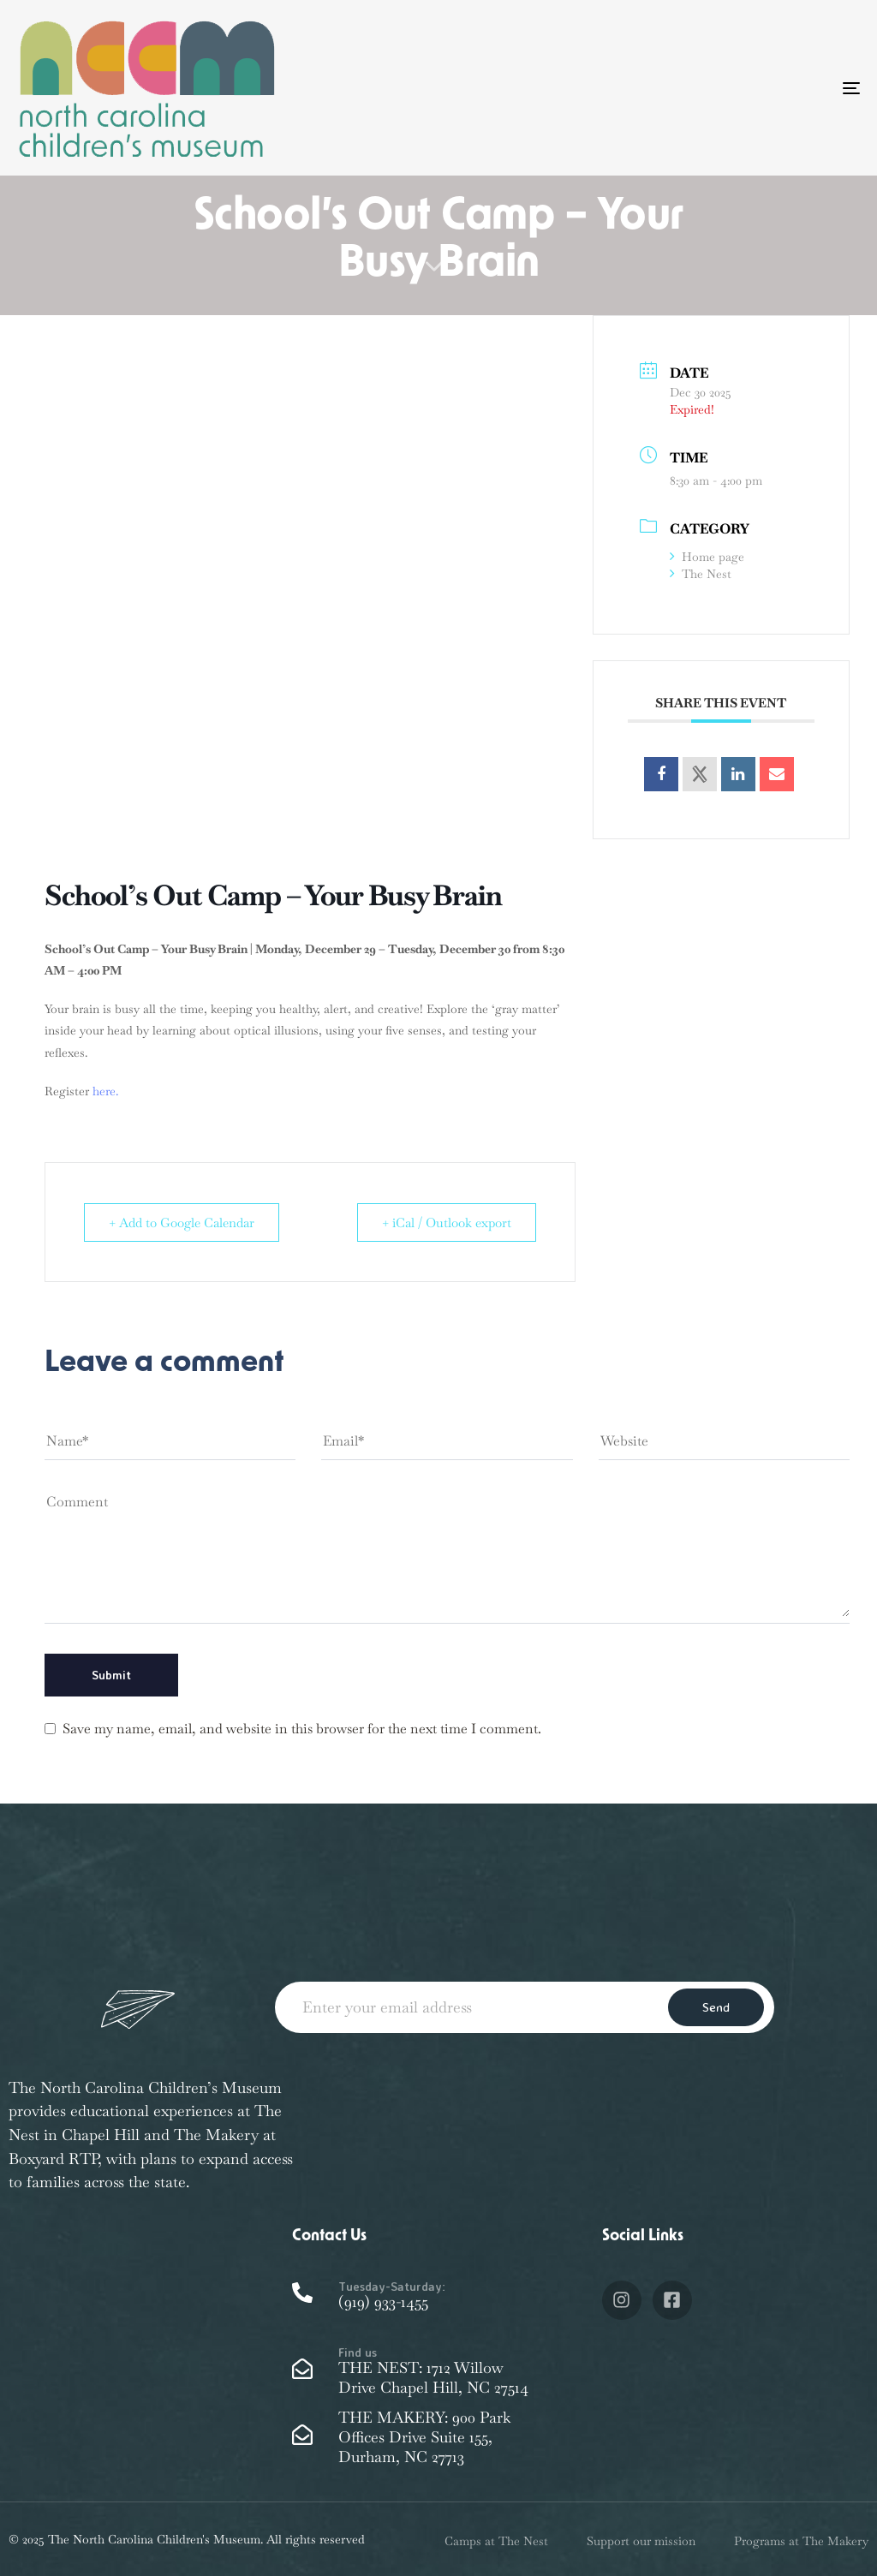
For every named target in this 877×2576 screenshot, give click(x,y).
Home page (707, 556)
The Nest (700, 573)
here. (105, 1091)
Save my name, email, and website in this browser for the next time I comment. (302, 1729)
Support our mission (641, 2541)
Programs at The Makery (801, 2541)
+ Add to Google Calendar (181, 1222)
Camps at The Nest (496, 2541)
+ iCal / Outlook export (446, 1222)
